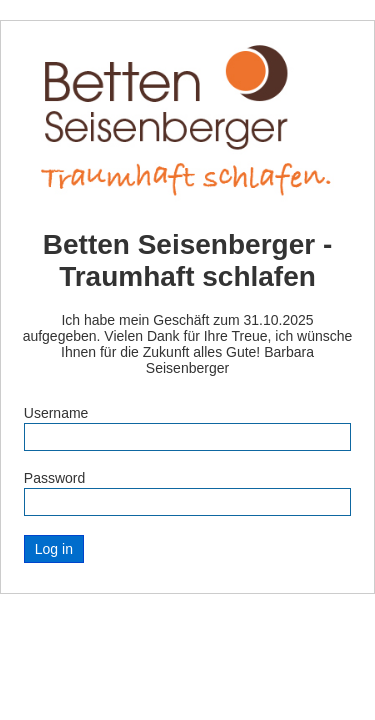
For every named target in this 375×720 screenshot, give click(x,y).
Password (54, 478)
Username (56, 413)
